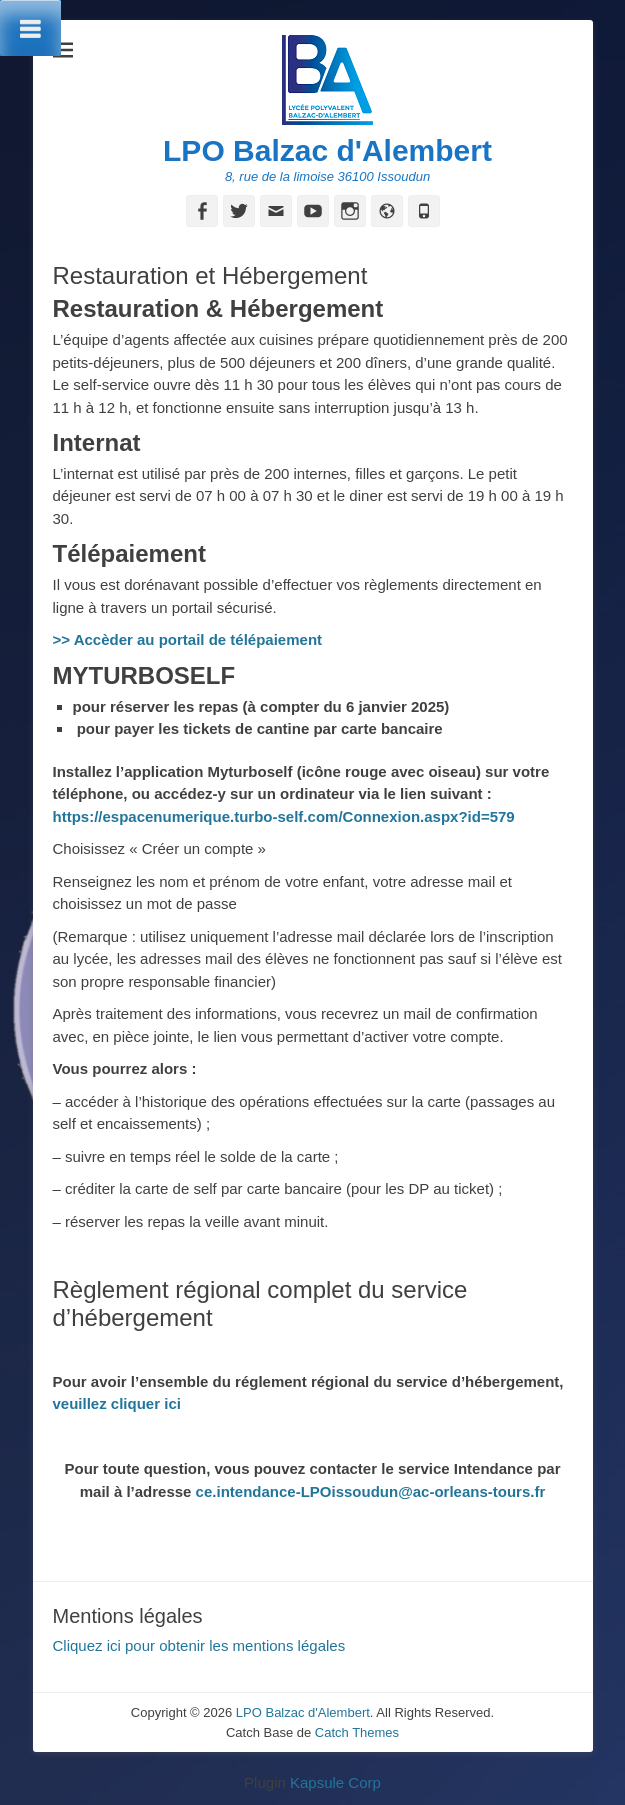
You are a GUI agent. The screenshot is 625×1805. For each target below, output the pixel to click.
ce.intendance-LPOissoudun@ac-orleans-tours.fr (371, 1491)
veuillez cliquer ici (119, 1403)
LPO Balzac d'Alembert (327, 150)
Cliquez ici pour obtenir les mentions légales (199, 1645)
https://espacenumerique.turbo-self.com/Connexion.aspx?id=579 (284, 816)
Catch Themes (357, 1732)
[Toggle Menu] (30, 28)
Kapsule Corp (335, 1782)
